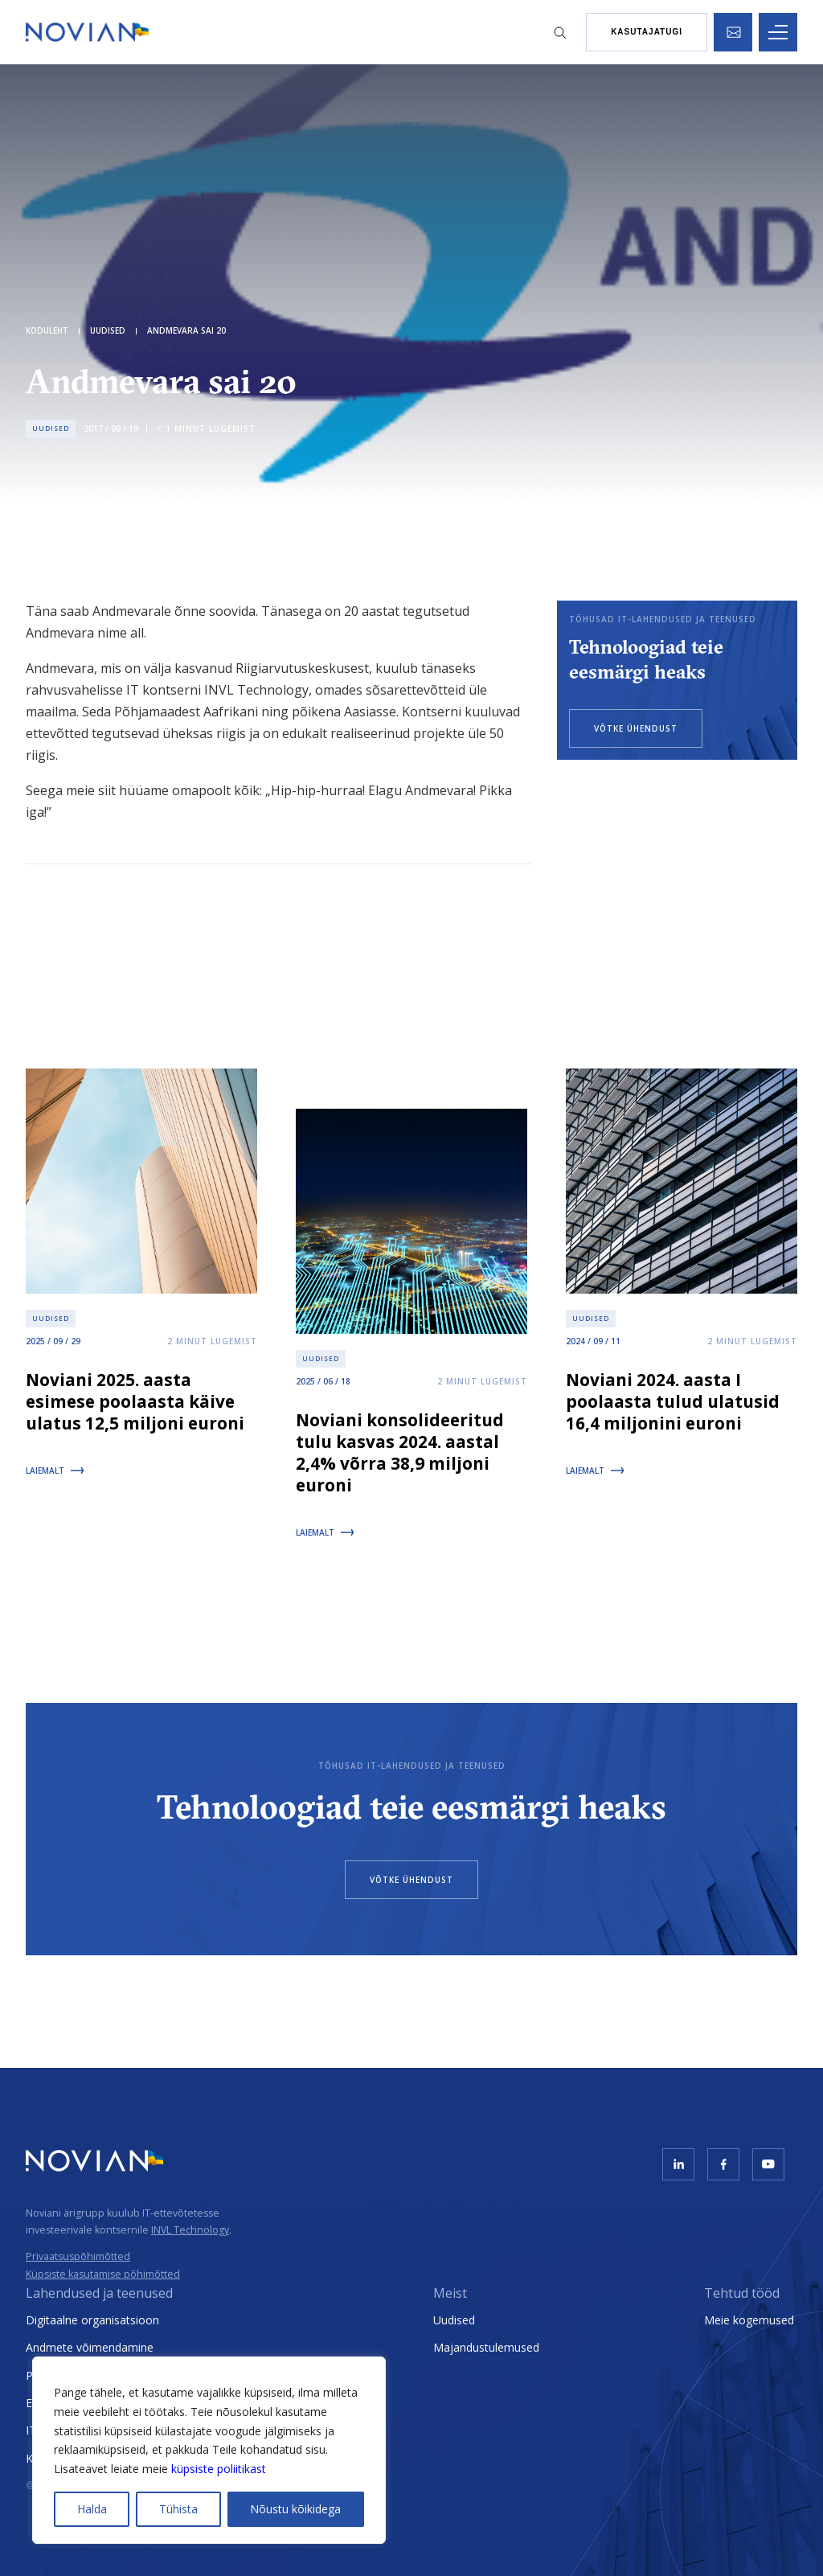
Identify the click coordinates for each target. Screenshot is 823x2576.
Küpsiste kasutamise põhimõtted (103, 2274)
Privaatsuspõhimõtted (78, 2256)
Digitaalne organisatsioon (92, 2320)
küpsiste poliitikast (218, 2468)
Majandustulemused (486, 2347)
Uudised (454, 2320)
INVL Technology (190, 2230)
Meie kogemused (749, 2320)
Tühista (178, 2509)
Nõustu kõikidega (295, 2509)
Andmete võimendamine (90, 2347)
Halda (92, 2509)
